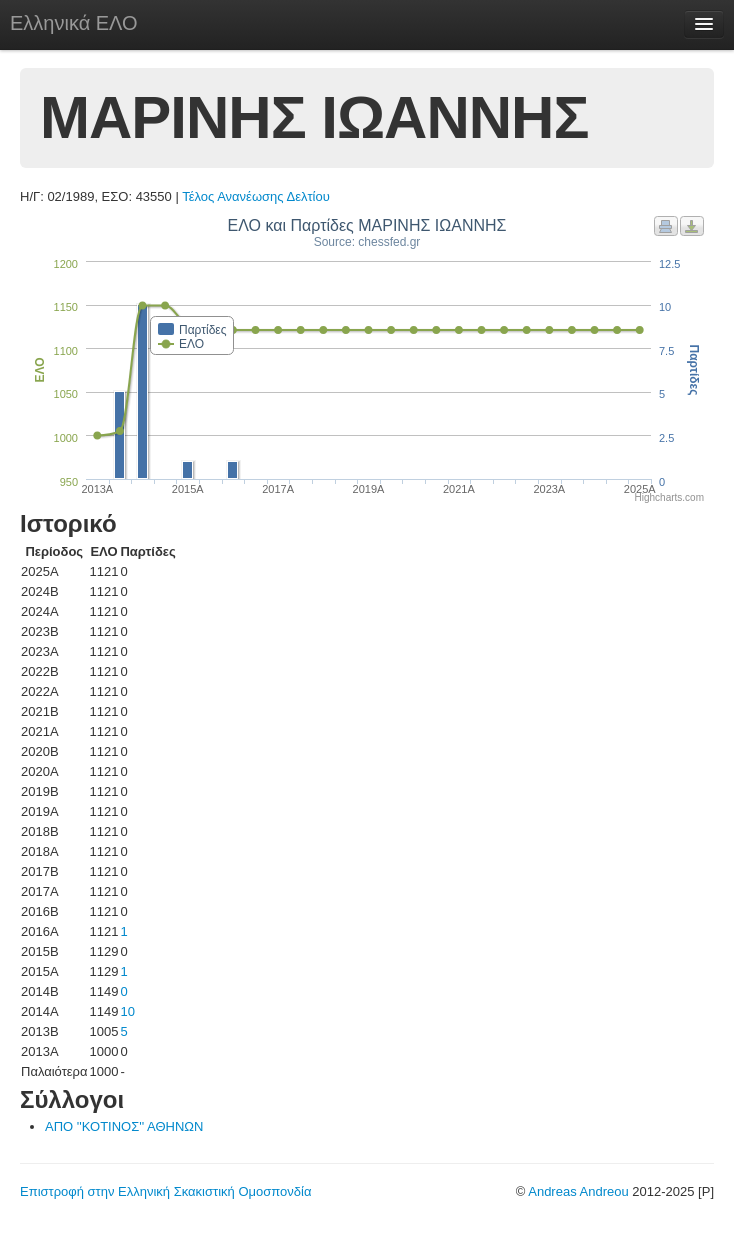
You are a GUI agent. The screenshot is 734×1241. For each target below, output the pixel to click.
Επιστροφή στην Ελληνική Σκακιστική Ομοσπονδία (165, 1191)
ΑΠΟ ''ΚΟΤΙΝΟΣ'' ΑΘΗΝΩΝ (124, 1126)
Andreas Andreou (578, 1191)
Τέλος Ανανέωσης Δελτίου (256, 196)
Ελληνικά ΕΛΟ (74, 23)
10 (127, 1011)
